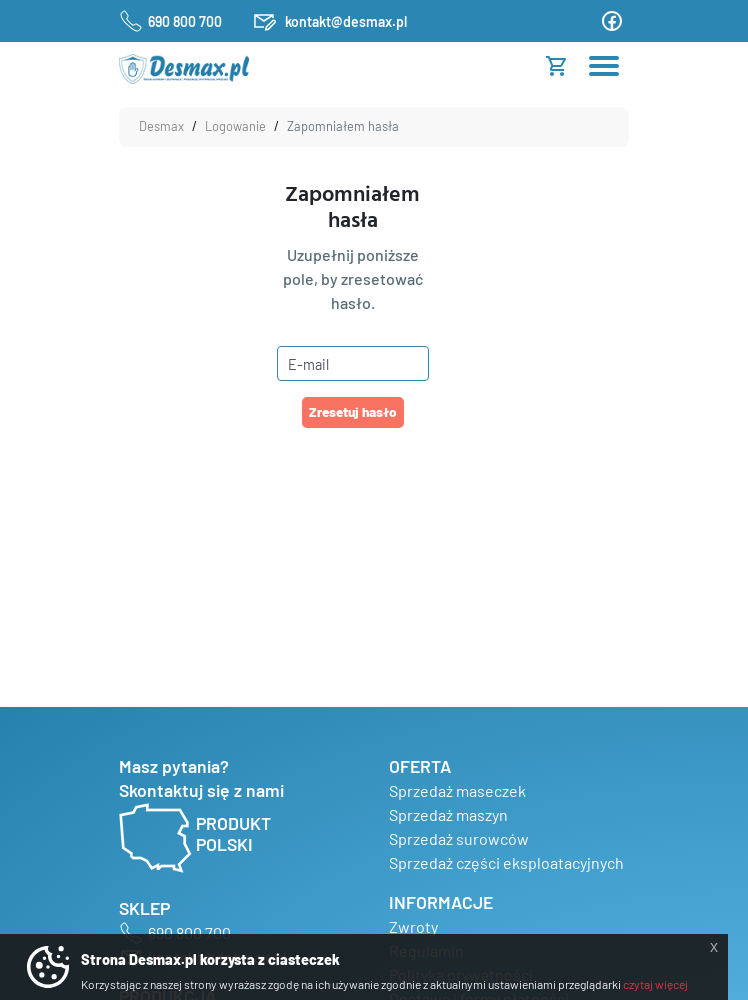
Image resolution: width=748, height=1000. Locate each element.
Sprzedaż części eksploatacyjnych (506, 862)
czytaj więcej (655, 984)
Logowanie (235, 126)
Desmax (161, 126)
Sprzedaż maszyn (448, 814)
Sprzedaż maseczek (457, 790)
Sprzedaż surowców (459, 838)
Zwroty (413, 926)
